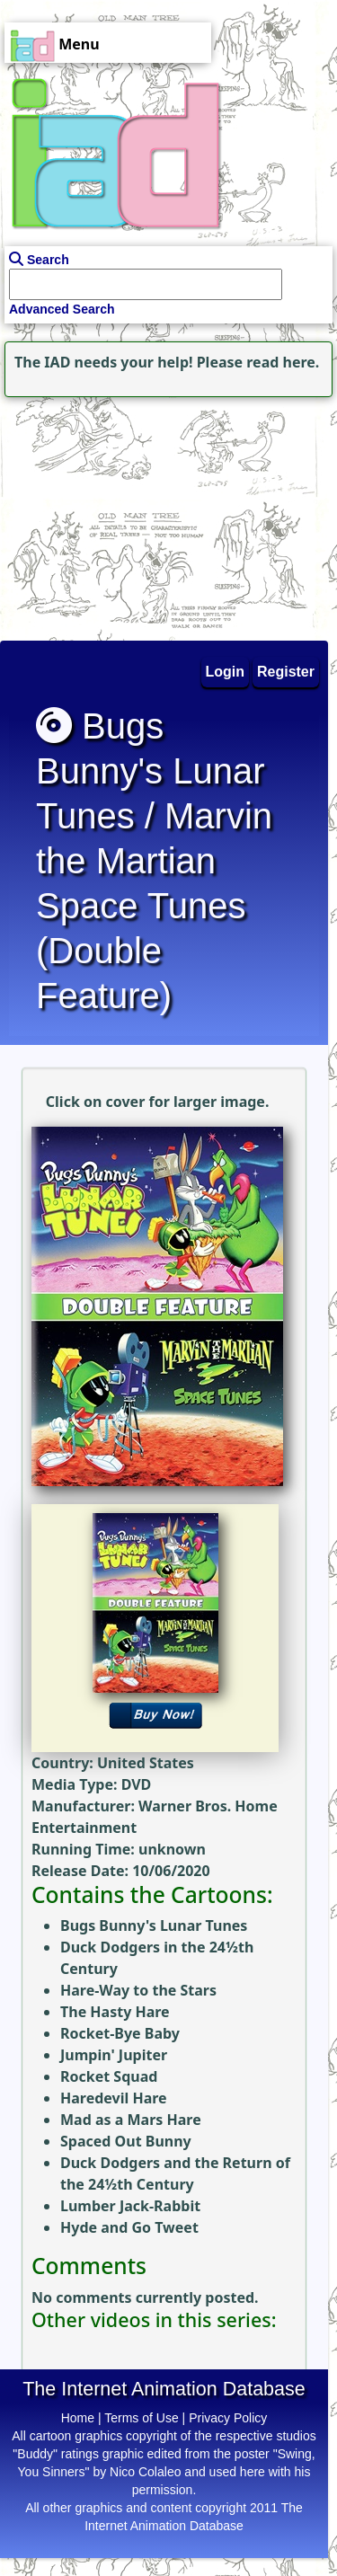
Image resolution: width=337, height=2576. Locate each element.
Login (225, 671)
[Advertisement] (112, 514)
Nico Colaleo (145, 2472)
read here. (282, 362)
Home (77, 2418)
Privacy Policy (228, 2418)
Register (286, 671)
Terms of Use (141, 2418)
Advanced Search (62, 309)
